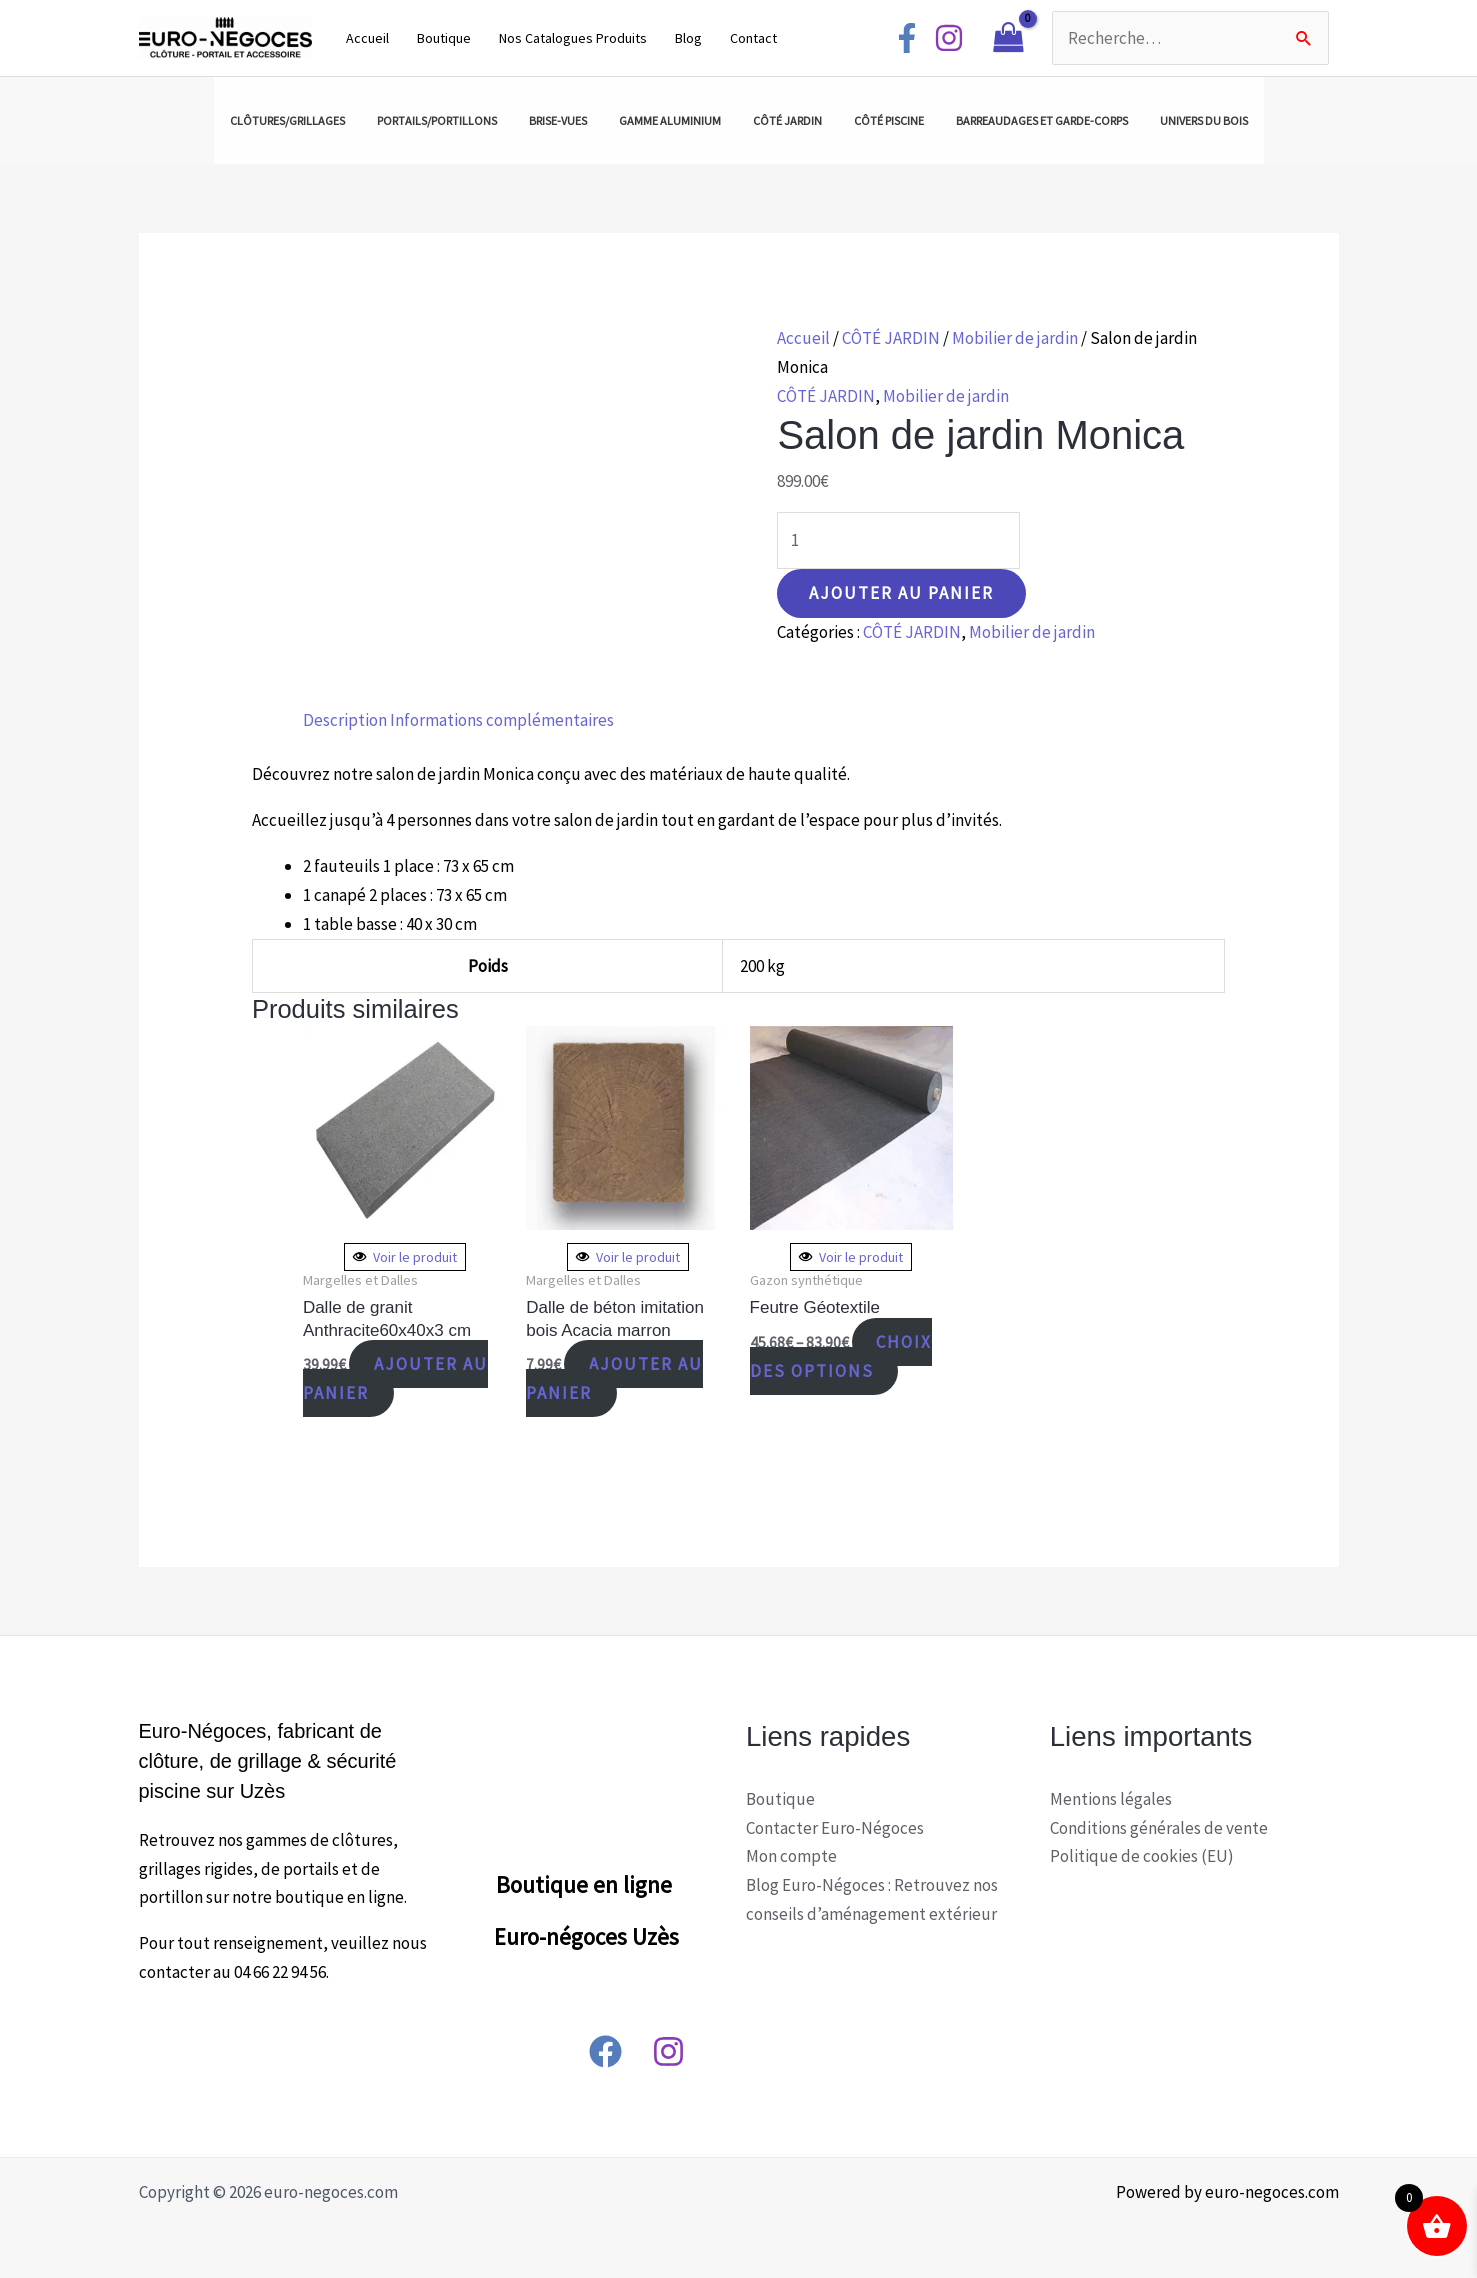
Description (345, 720)
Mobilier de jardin (1015, 338)
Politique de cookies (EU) (1142, 1856)
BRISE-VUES (558, 120)
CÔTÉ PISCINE (889, 120)
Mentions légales (1111, 1799)
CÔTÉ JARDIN (787, 120)
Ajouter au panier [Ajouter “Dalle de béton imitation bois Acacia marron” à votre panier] (614, 1378)
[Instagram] (949, 38)
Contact (753, 38)
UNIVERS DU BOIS (1204, 120)
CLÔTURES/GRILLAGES (287, 120)
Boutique (444, 38)
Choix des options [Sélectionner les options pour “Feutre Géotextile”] (841, 1356)
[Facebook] (907, 38)
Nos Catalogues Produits (573, 38)
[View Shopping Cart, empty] (1008, 38)
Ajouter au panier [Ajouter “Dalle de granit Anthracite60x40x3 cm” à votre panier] (395, 1378)
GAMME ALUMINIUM (670, 120)
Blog (688, 38)
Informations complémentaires (502, 720)
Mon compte (791, 1856)
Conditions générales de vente (1159, 1828)
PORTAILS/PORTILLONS (437, 120)
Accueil (367, 38)
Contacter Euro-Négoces (835, 1828)
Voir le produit (405, 1257)
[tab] (345, 720)
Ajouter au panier (901, 593)
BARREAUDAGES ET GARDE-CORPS (1042, 120)
